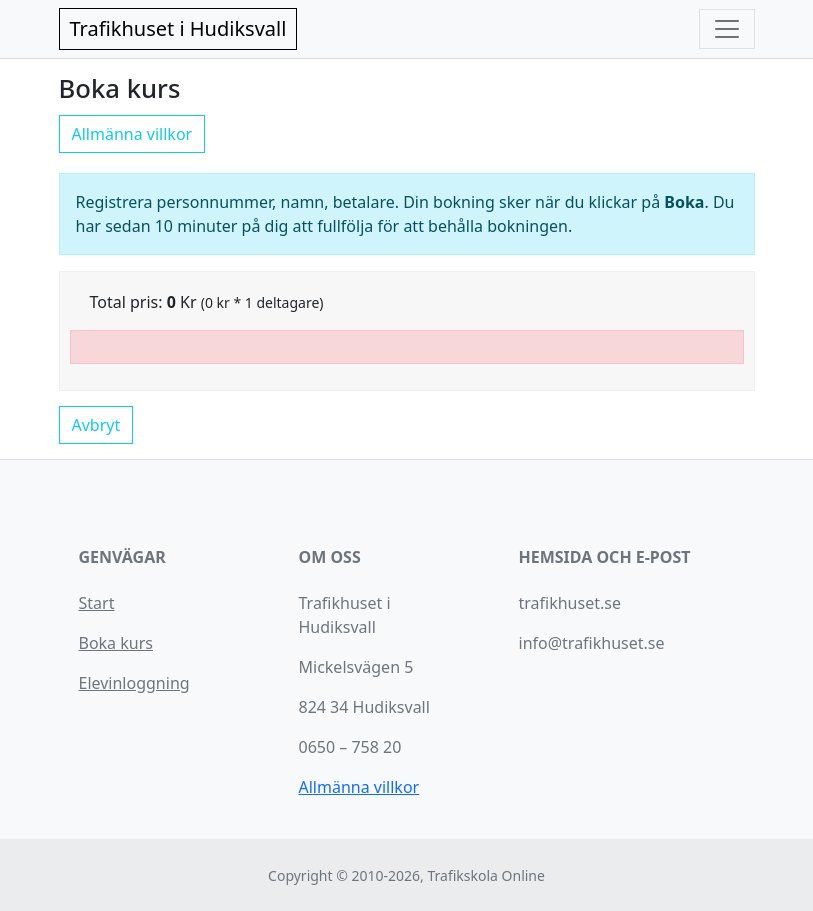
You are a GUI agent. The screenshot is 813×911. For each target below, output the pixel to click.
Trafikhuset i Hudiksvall (178, 28)
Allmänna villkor (132, 134)
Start (97, 603)
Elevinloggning (134, 683)
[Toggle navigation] (727, 29)
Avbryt (96, 425)
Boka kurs (116, 643)
